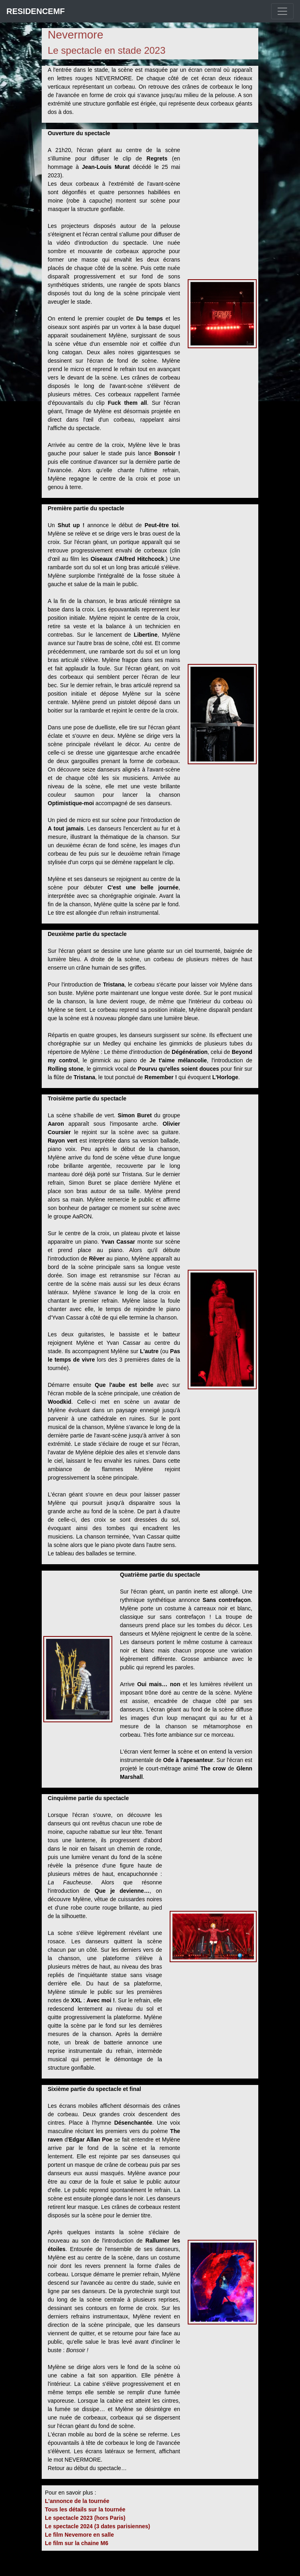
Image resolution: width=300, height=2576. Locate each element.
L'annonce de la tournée (77, 2501)
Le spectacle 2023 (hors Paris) (85, 2518)
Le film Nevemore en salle (79, 2534)
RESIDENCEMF (35, 11)
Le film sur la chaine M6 (76, 2543)
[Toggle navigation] (282, 11)
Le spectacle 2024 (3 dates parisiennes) (97, 2526)
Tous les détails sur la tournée (85, 2509)
